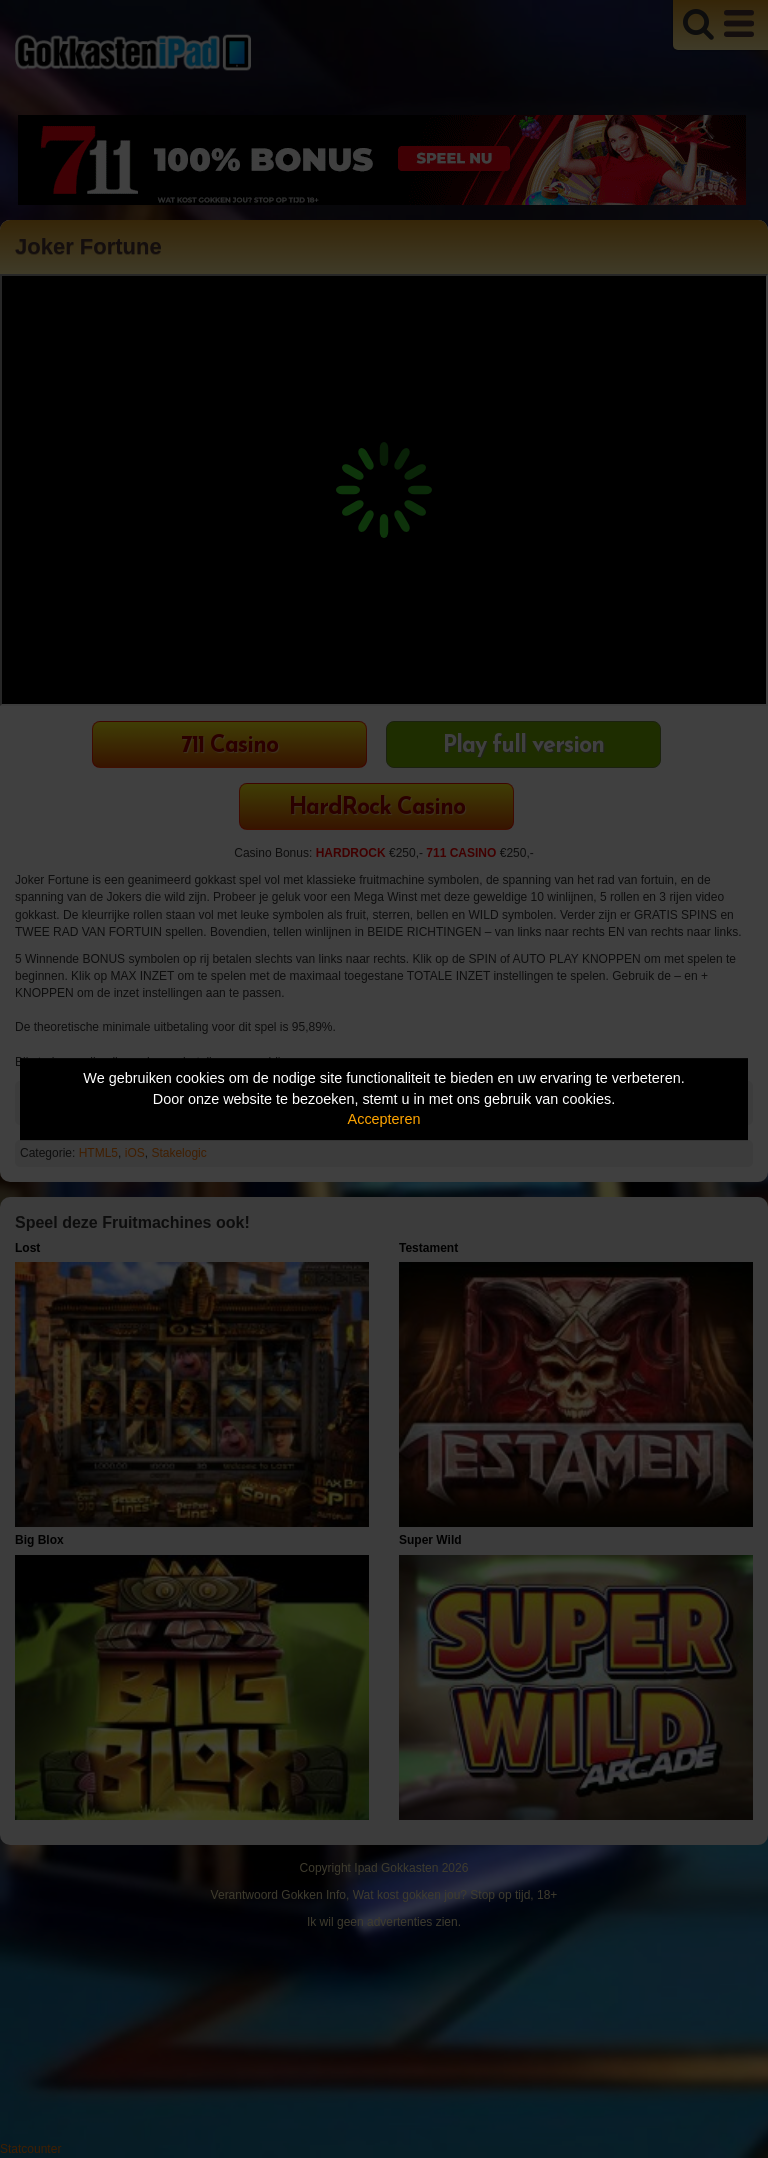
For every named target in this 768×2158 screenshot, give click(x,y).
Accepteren (384, 1119)
